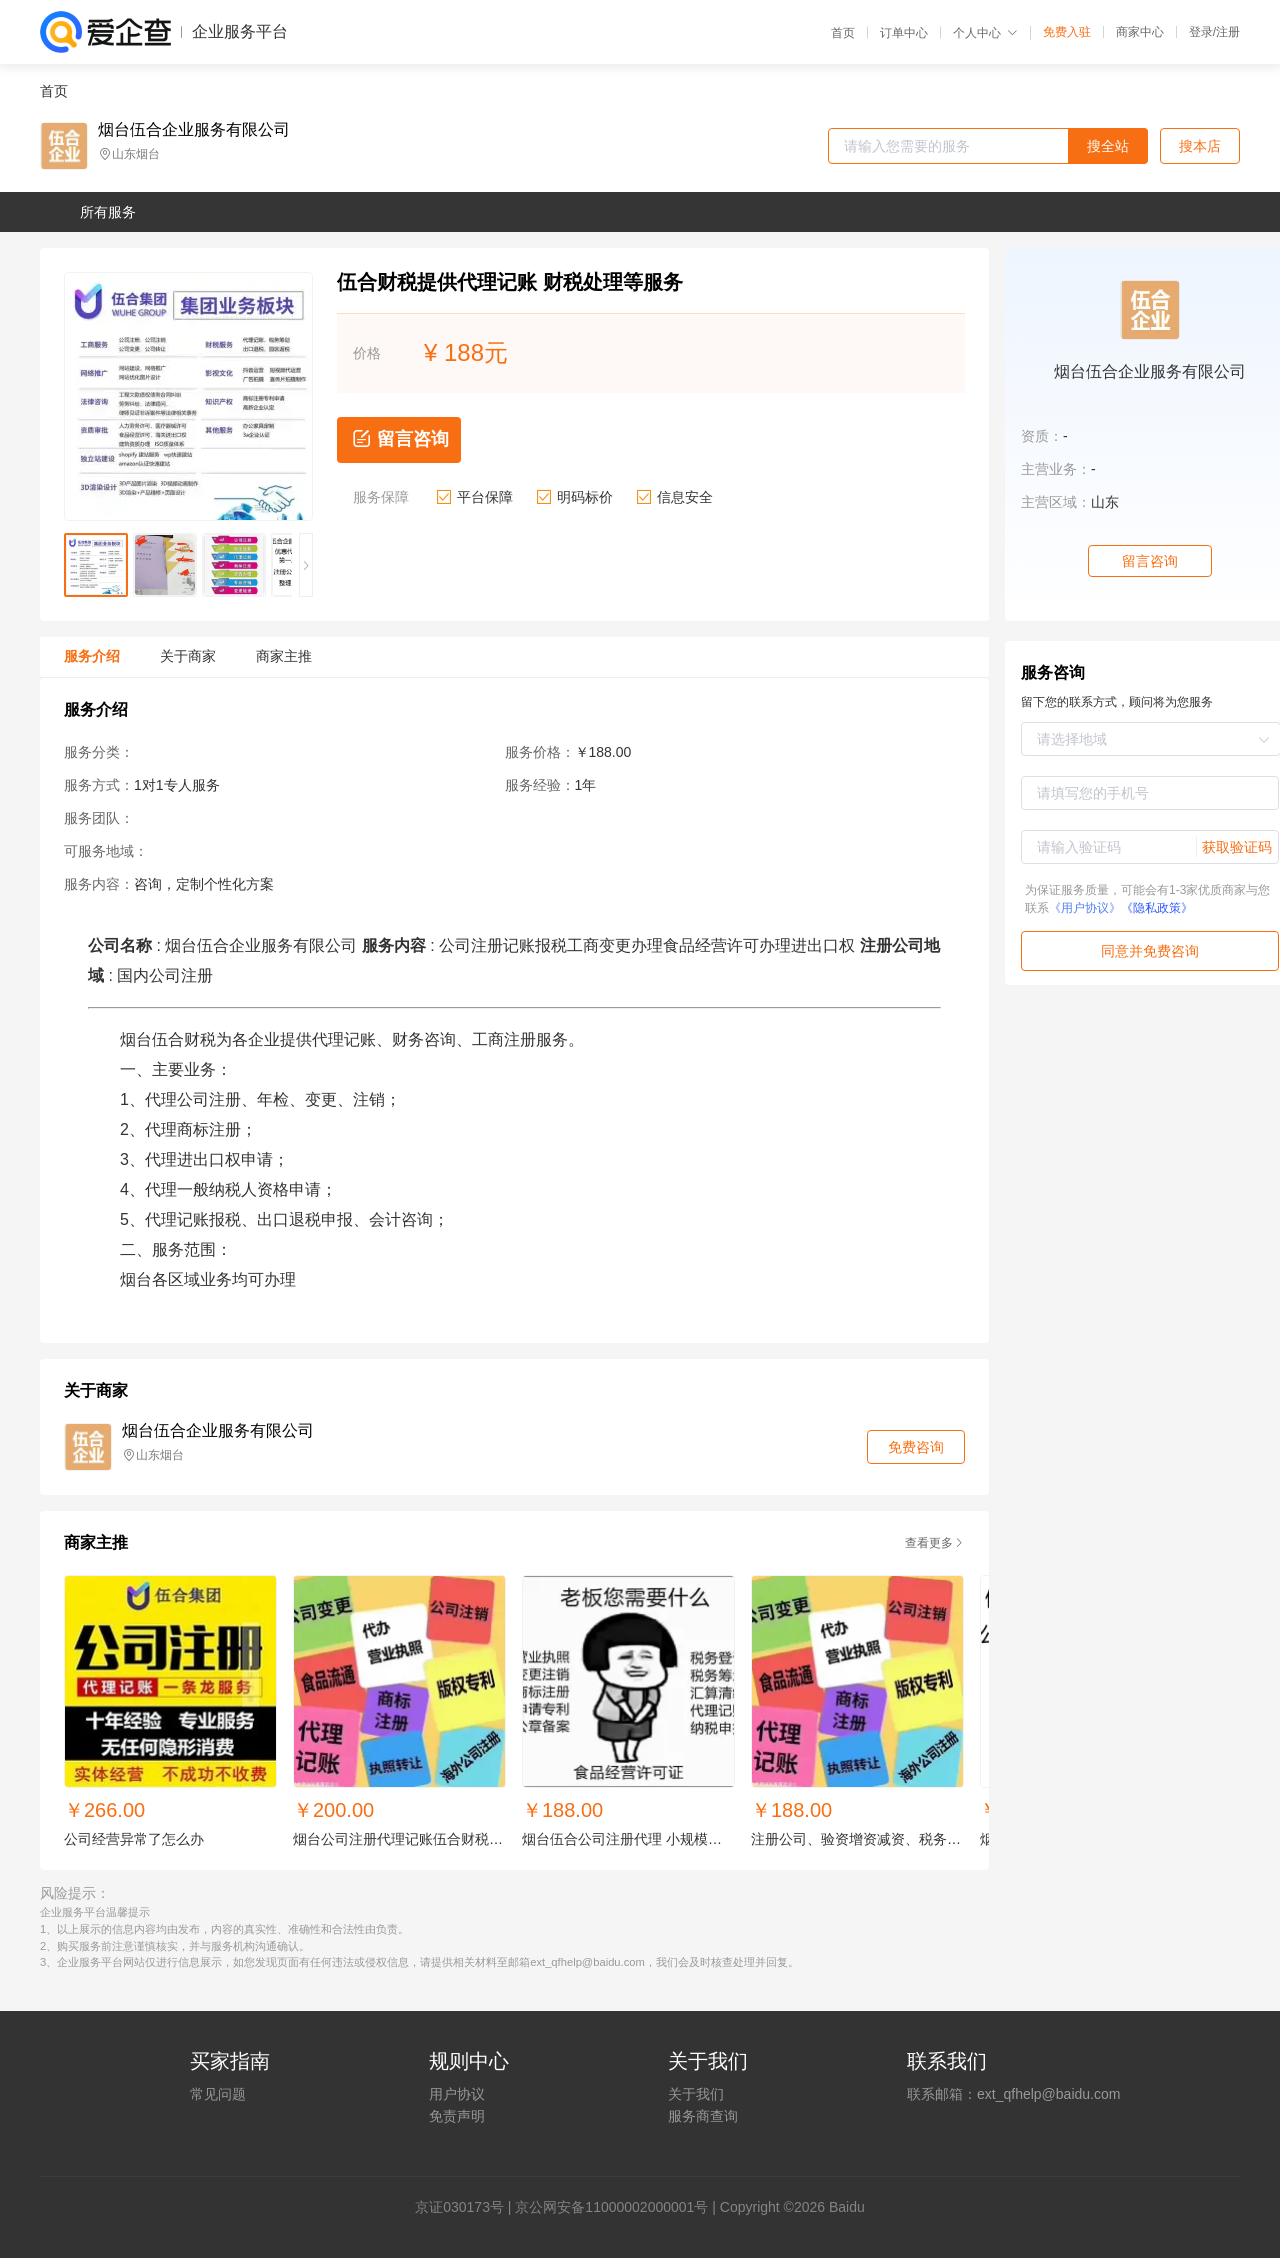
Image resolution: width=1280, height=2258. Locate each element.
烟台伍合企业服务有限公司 (194, 130)
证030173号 (466, 2207)
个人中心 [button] (985, 33)
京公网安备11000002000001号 (611, 2207)
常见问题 (218, 2094)
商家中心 (1140, 32)
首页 (843, 33)
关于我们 (696, 2094)
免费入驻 (1067, 32)
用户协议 (457, 2094)
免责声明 (457, 2116)
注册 (1228, 32)
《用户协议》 (1085, 908)
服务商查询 (703, 2116)
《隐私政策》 (1157, 908)
